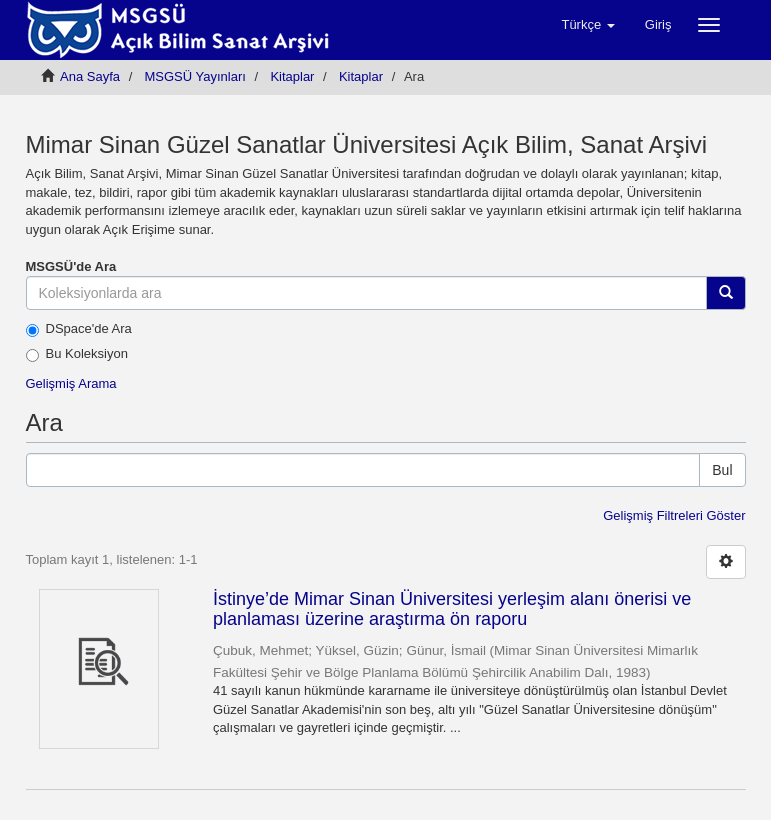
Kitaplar (292, 76)
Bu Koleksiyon (77, 354)
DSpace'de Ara (79, 329)
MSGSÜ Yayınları (195, 76)
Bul (722, 470)
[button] (587, 25)
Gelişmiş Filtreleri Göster (674, 515)
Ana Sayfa (90, 76)
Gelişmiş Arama (71, 383)
